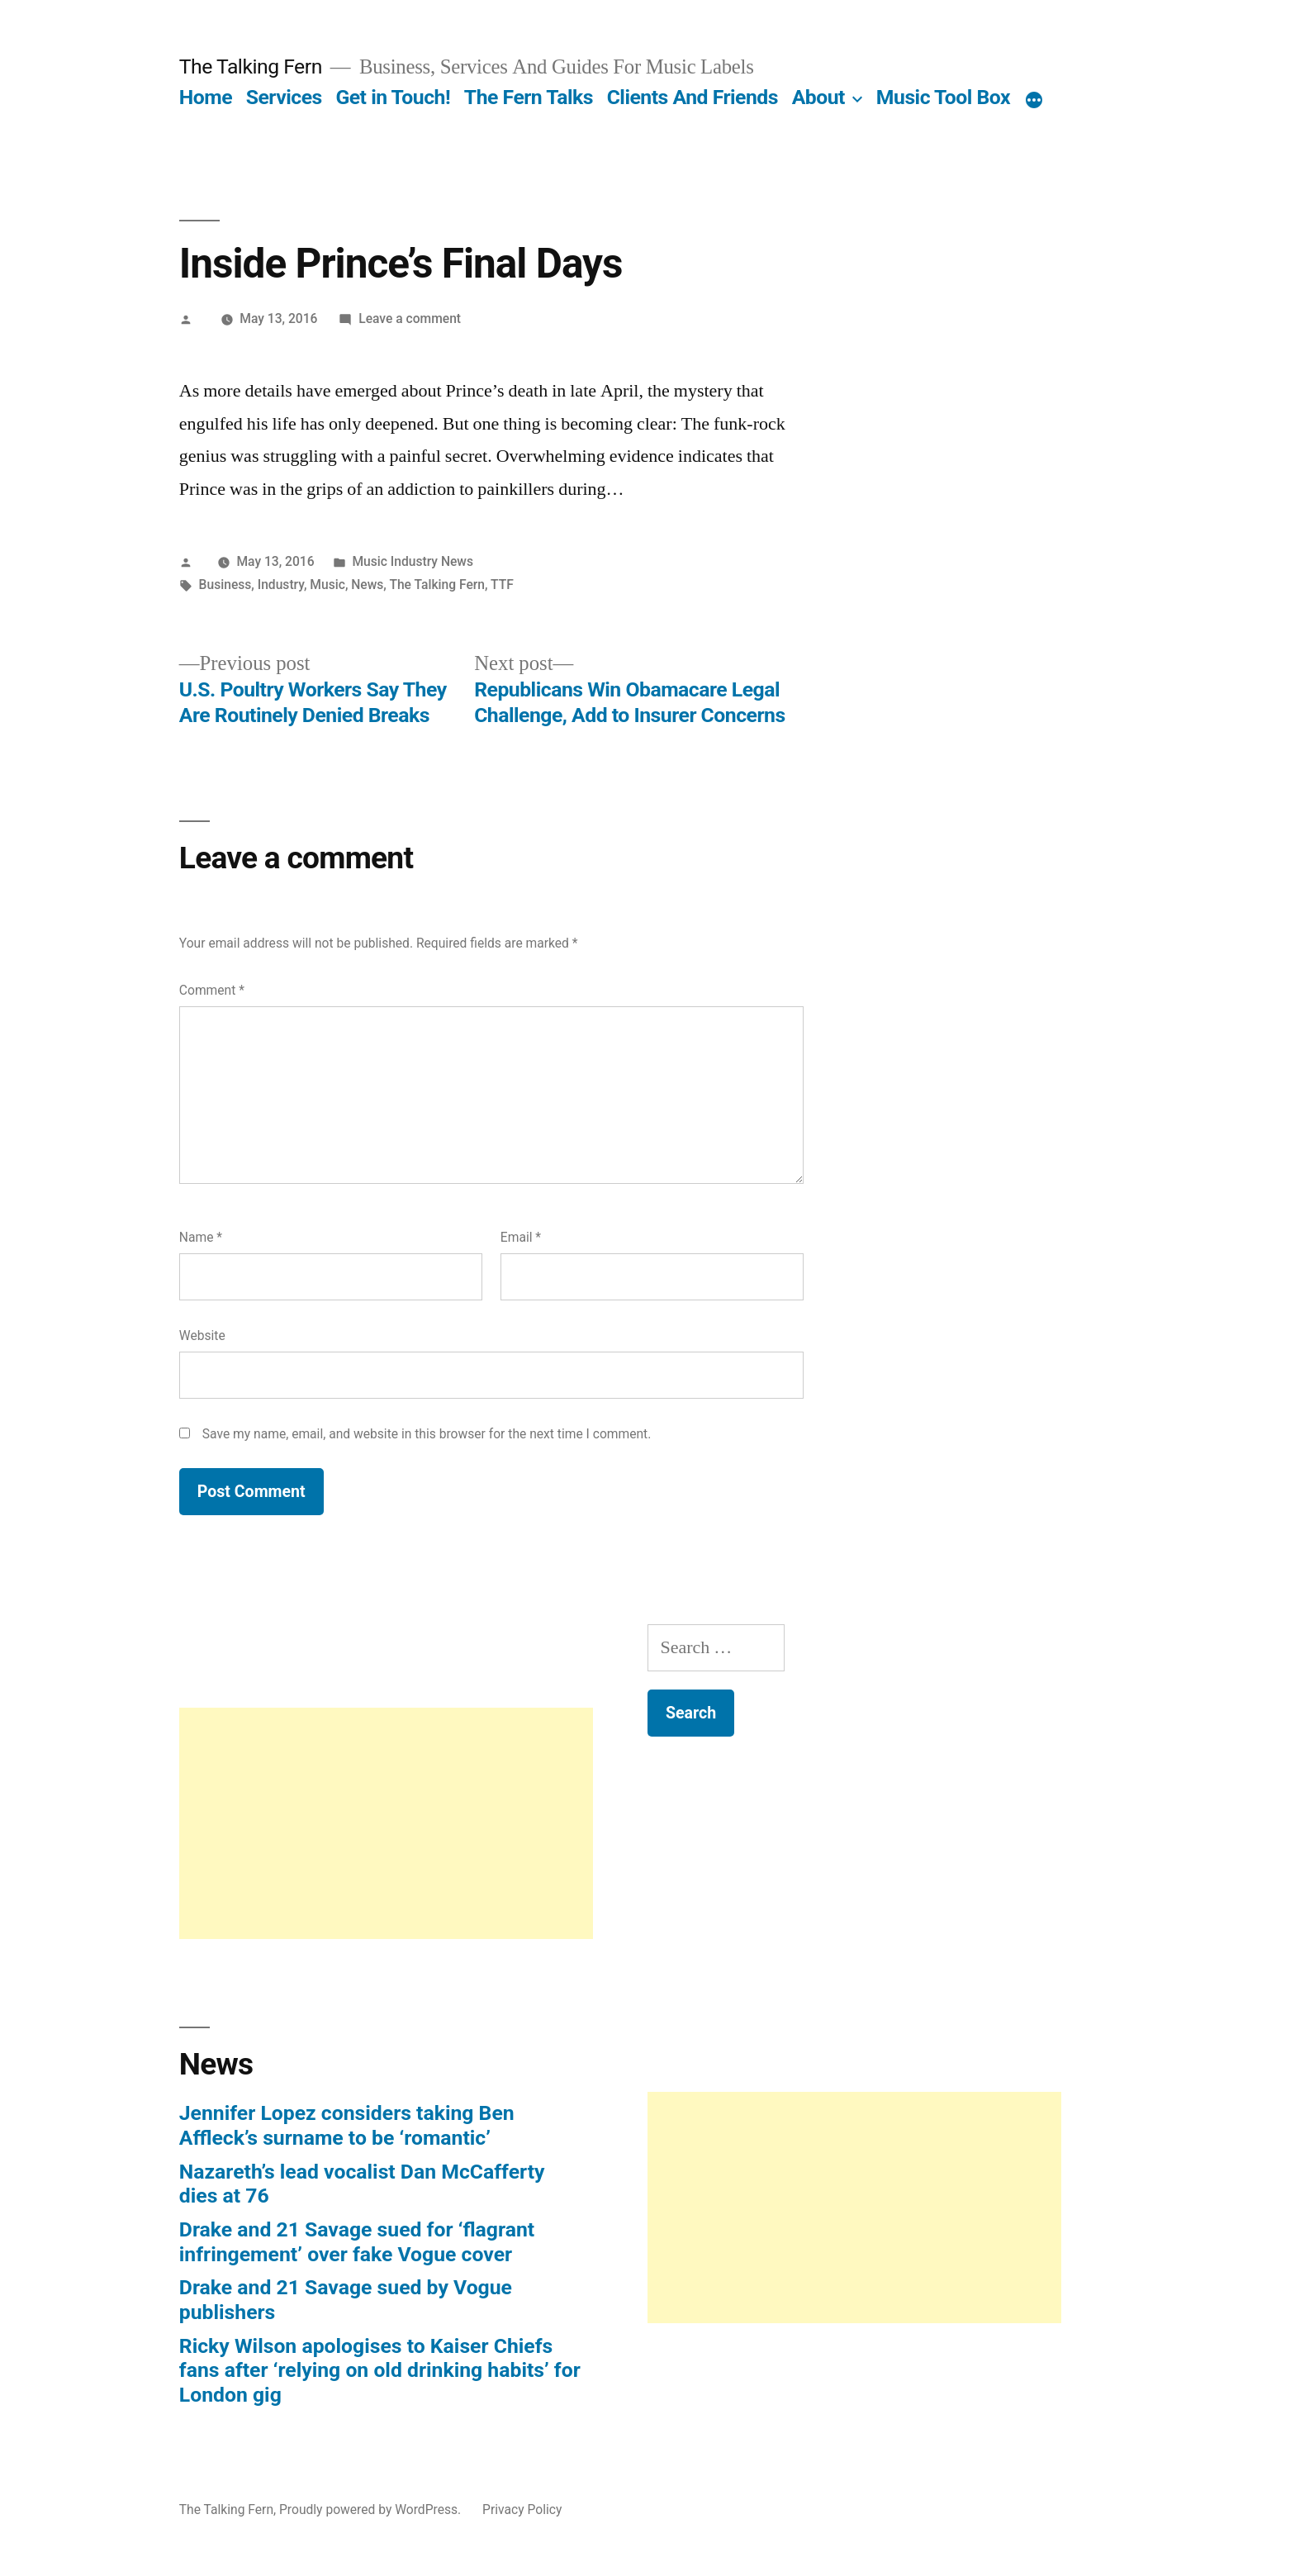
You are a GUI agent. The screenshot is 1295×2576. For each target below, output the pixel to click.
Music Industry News (412, 561)
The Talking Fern (250, 66)
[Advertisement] (386, 1823)
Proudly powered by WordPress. (371, 2509)
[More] (1034, 101)
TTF (502, 584)
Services (284, 97)
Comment (211, 990)
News (367, 584)
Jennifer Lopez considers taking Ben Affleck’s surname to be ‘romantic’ (347, 2125)
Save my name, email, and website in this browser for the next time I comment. (427, 1434)
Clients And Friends (692, 97)
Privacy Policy (522, 2509)
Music (327, 584)
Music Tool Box (943, 97)
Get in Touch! (392, 97)
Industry (281, 584)
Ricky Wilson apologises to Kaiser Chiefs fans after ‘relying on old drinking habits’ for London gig (380, 2370)
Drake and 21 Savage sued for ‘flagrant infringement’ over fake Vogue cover (356, 2241)
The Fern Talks (528, 97)
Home (205, 97)
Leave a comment (409, 318)
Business (225, 584)
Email (520, 1237)
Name (200, 1237)
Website (202, 1335)
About (818, 97)
